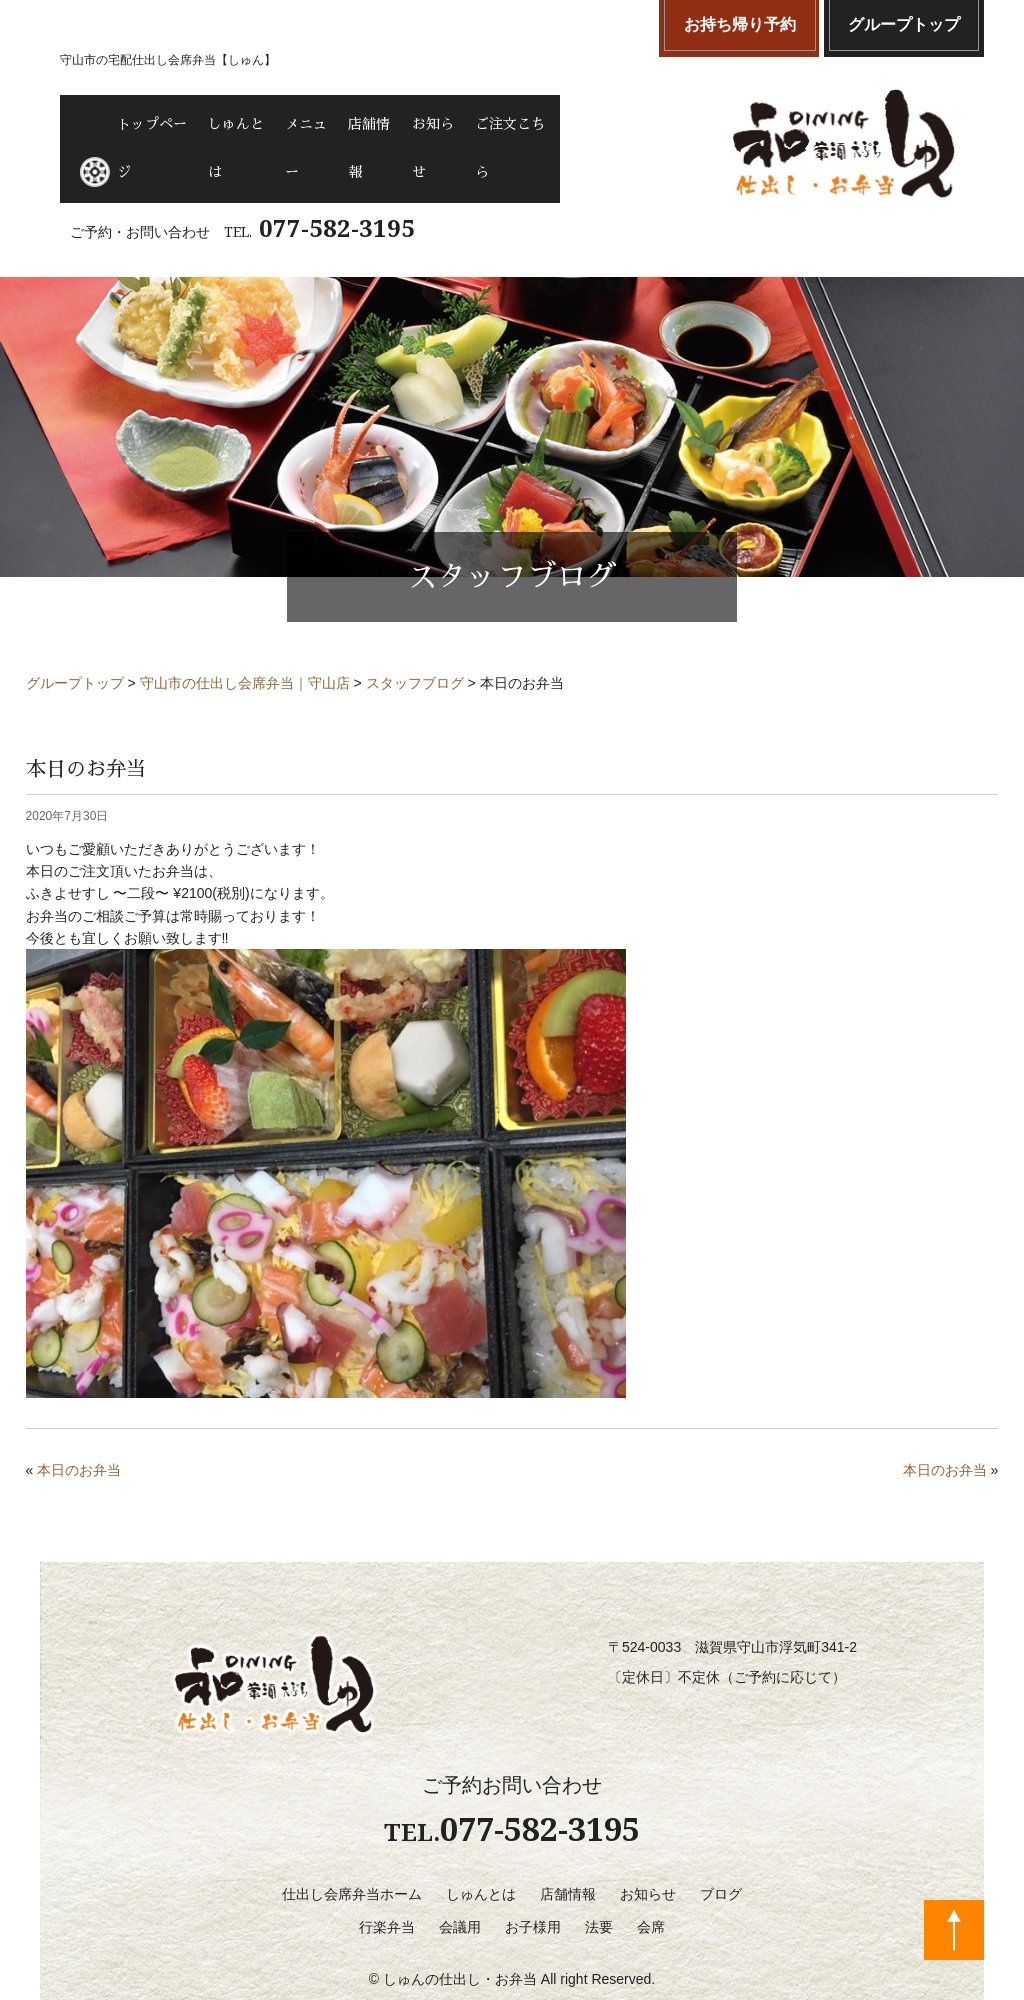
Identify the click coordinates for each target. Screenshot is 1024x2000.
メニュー (379, 125)
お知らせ (558, 125)
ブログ (721, 1853)
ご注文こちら (662, 125)
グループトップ (904, 24)
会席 (651, 1886)
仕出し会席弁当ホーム (352, 1853)
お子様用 (533, 1886)
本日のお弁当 (79, 1430)
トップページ (171, 125)
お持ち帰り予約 (740, 24)
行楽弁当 (387, 1886)
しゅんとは (282, 125)
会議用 (460, 1886)
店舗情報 (469, 125)
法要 (599, 1886)
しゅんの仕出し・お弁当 (460, 1938)
